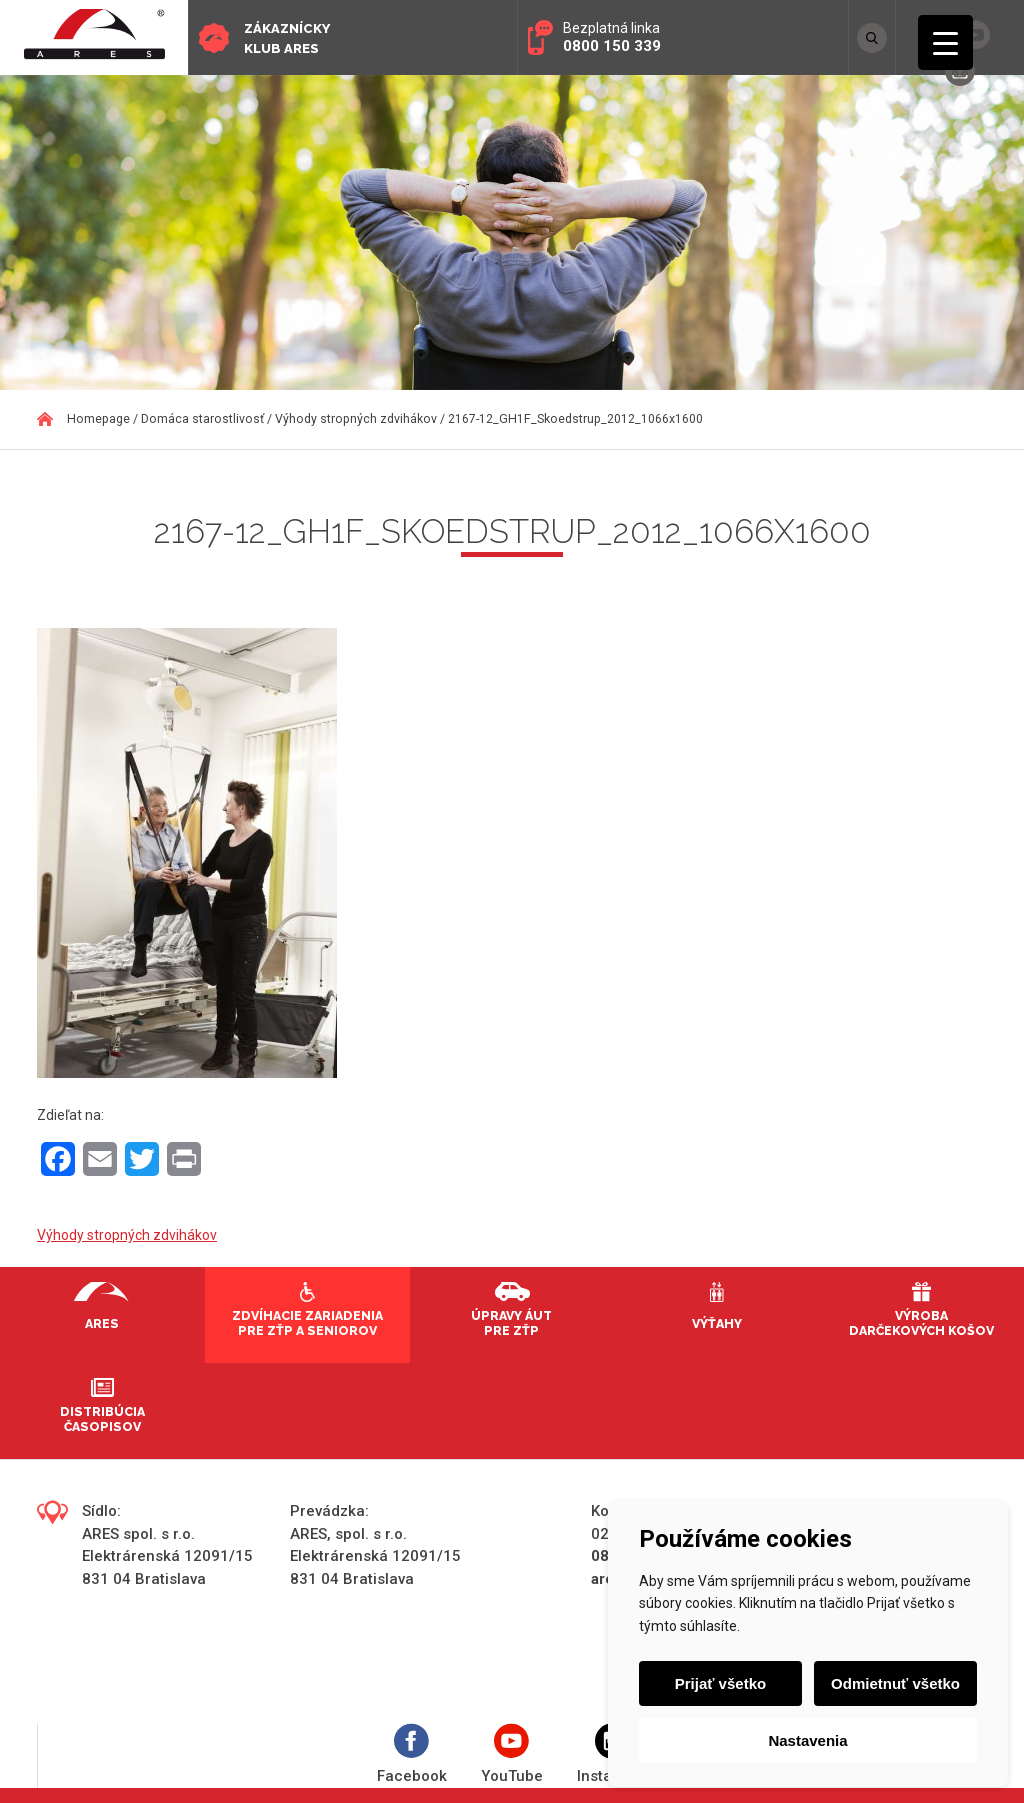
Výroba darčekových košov (921, 1323)
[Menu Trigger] (945, 42)
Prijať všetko (720, 1683)
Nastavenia (807, 1740)
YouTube (512, 1754)
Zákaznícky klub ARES (287, 38)
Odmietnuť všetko (895, 1683)
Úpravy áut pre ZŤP (511, 1323)
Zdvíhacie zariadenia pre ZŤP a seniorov (307, 1323)
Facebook (412, 1754)
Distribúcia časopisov (102, 1419)
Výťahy (717, 1323)
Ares (102, 1323)
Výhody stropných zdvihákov (127, 1235)
